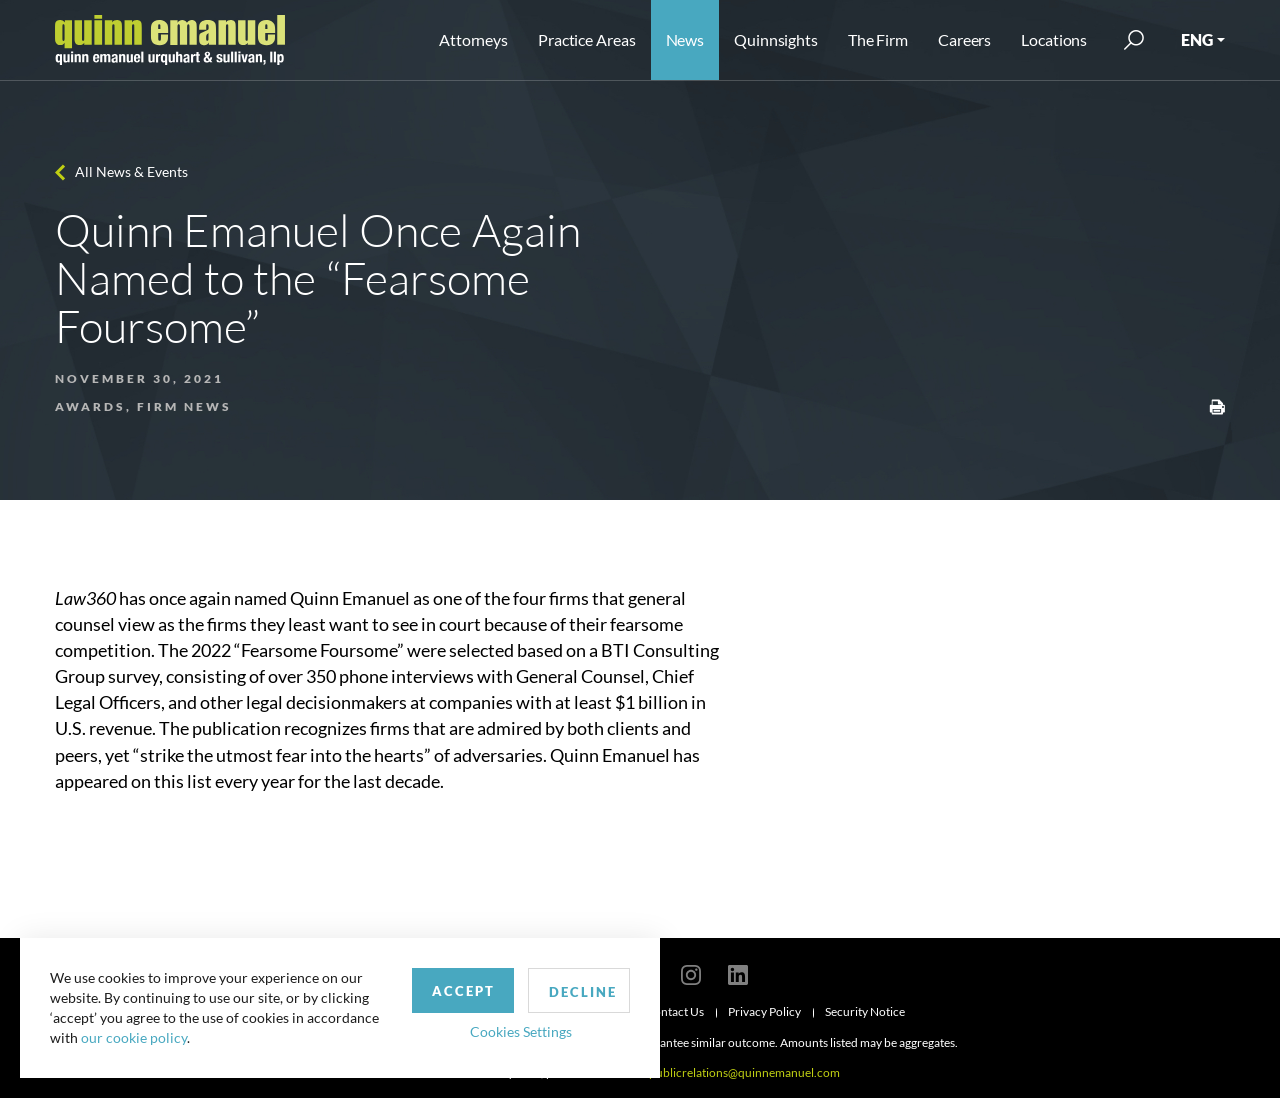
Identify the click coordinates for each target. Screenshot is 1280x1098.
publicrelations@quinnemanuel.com (744, 1072)
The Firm (878, 39)
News (685, 39)
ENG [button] (1197, 39)
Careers (964, 39)
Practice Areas (586, 39)
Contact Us (675, 1011)
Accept (463, 991)
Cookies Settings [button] (521, 1031)
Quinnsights (776, 39)
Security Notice (865, 1011)
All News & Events (131, 171)
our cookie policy (134, 1037)
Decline (583, 992)
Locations (1054, 39)
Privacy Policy (764, 1011)
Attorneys (473, 39)
